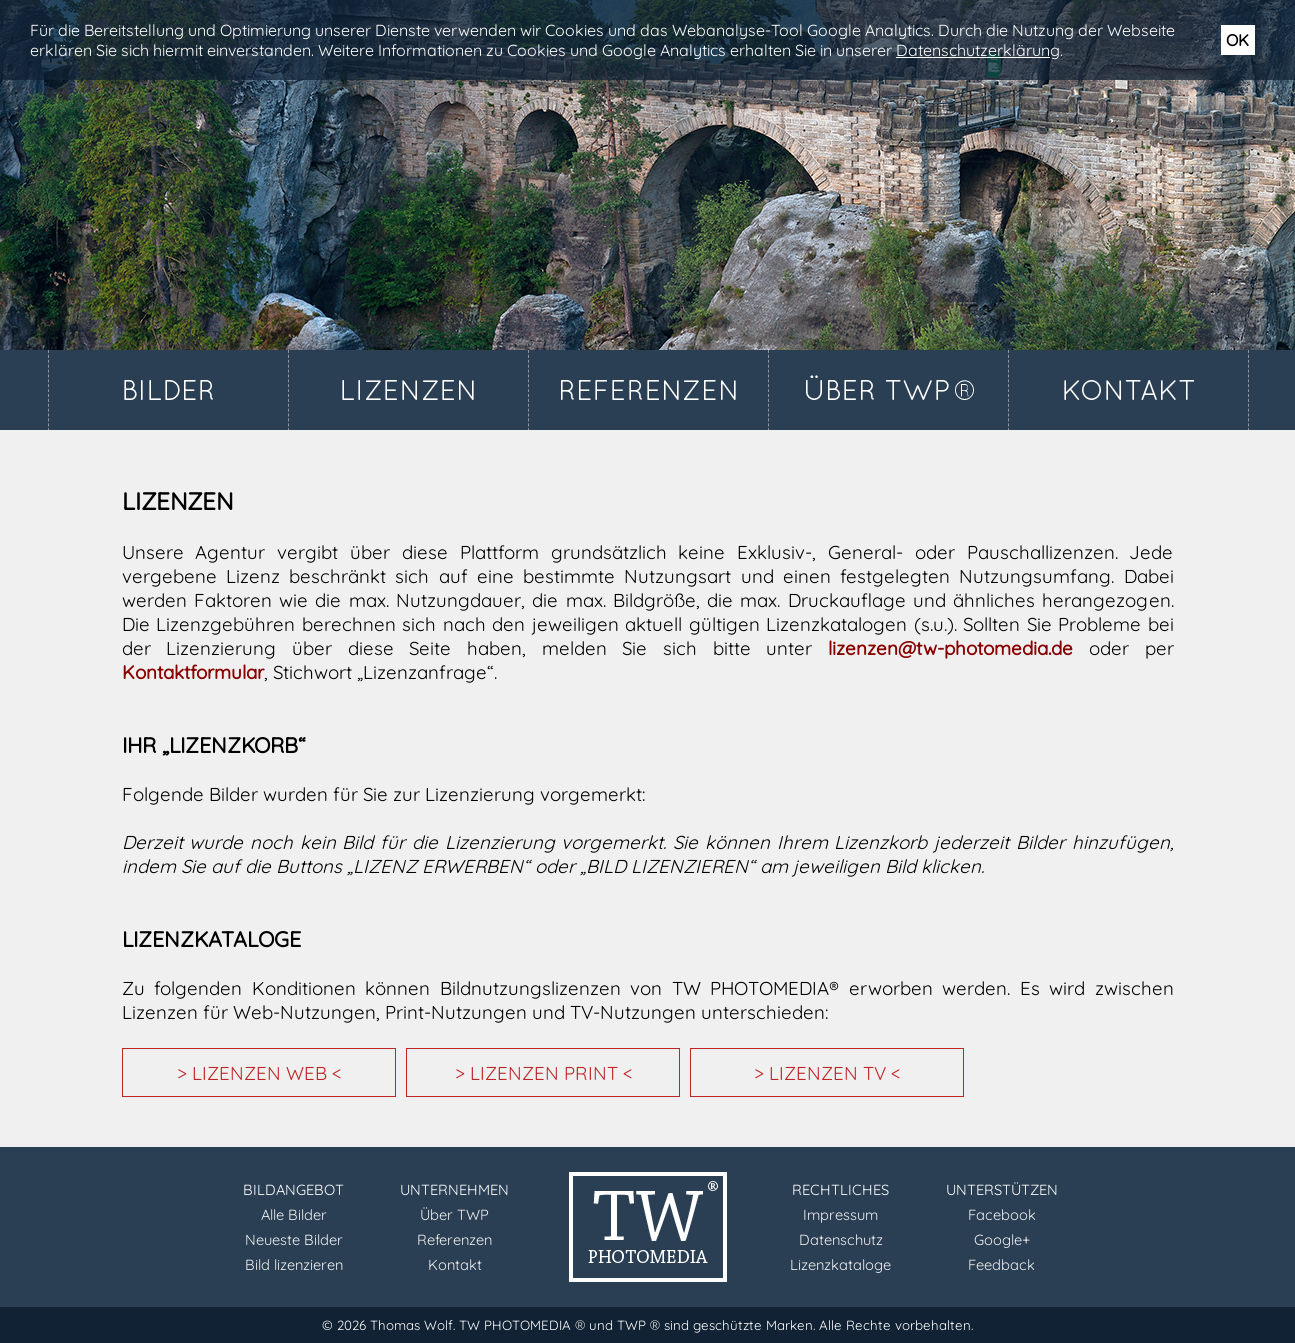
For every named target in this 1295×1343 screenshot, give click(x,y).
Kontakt (455, 1264)
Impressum (840, 1214)
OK (1237, 40)
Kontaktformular (193, 672)
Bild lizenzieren (294, 1264)
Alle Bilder (294, 1214)
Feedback (1001, 1264)
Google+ (1002, 1239)
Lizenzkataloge (840, 1264)
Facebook (1002, 1214)
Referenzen (454, 1239)
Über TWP (454, 1214)
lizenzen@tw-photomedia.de (950, 648)
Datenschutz (841, 1239)
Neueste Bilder (294, 1239)
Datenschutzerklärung (978, 50)
